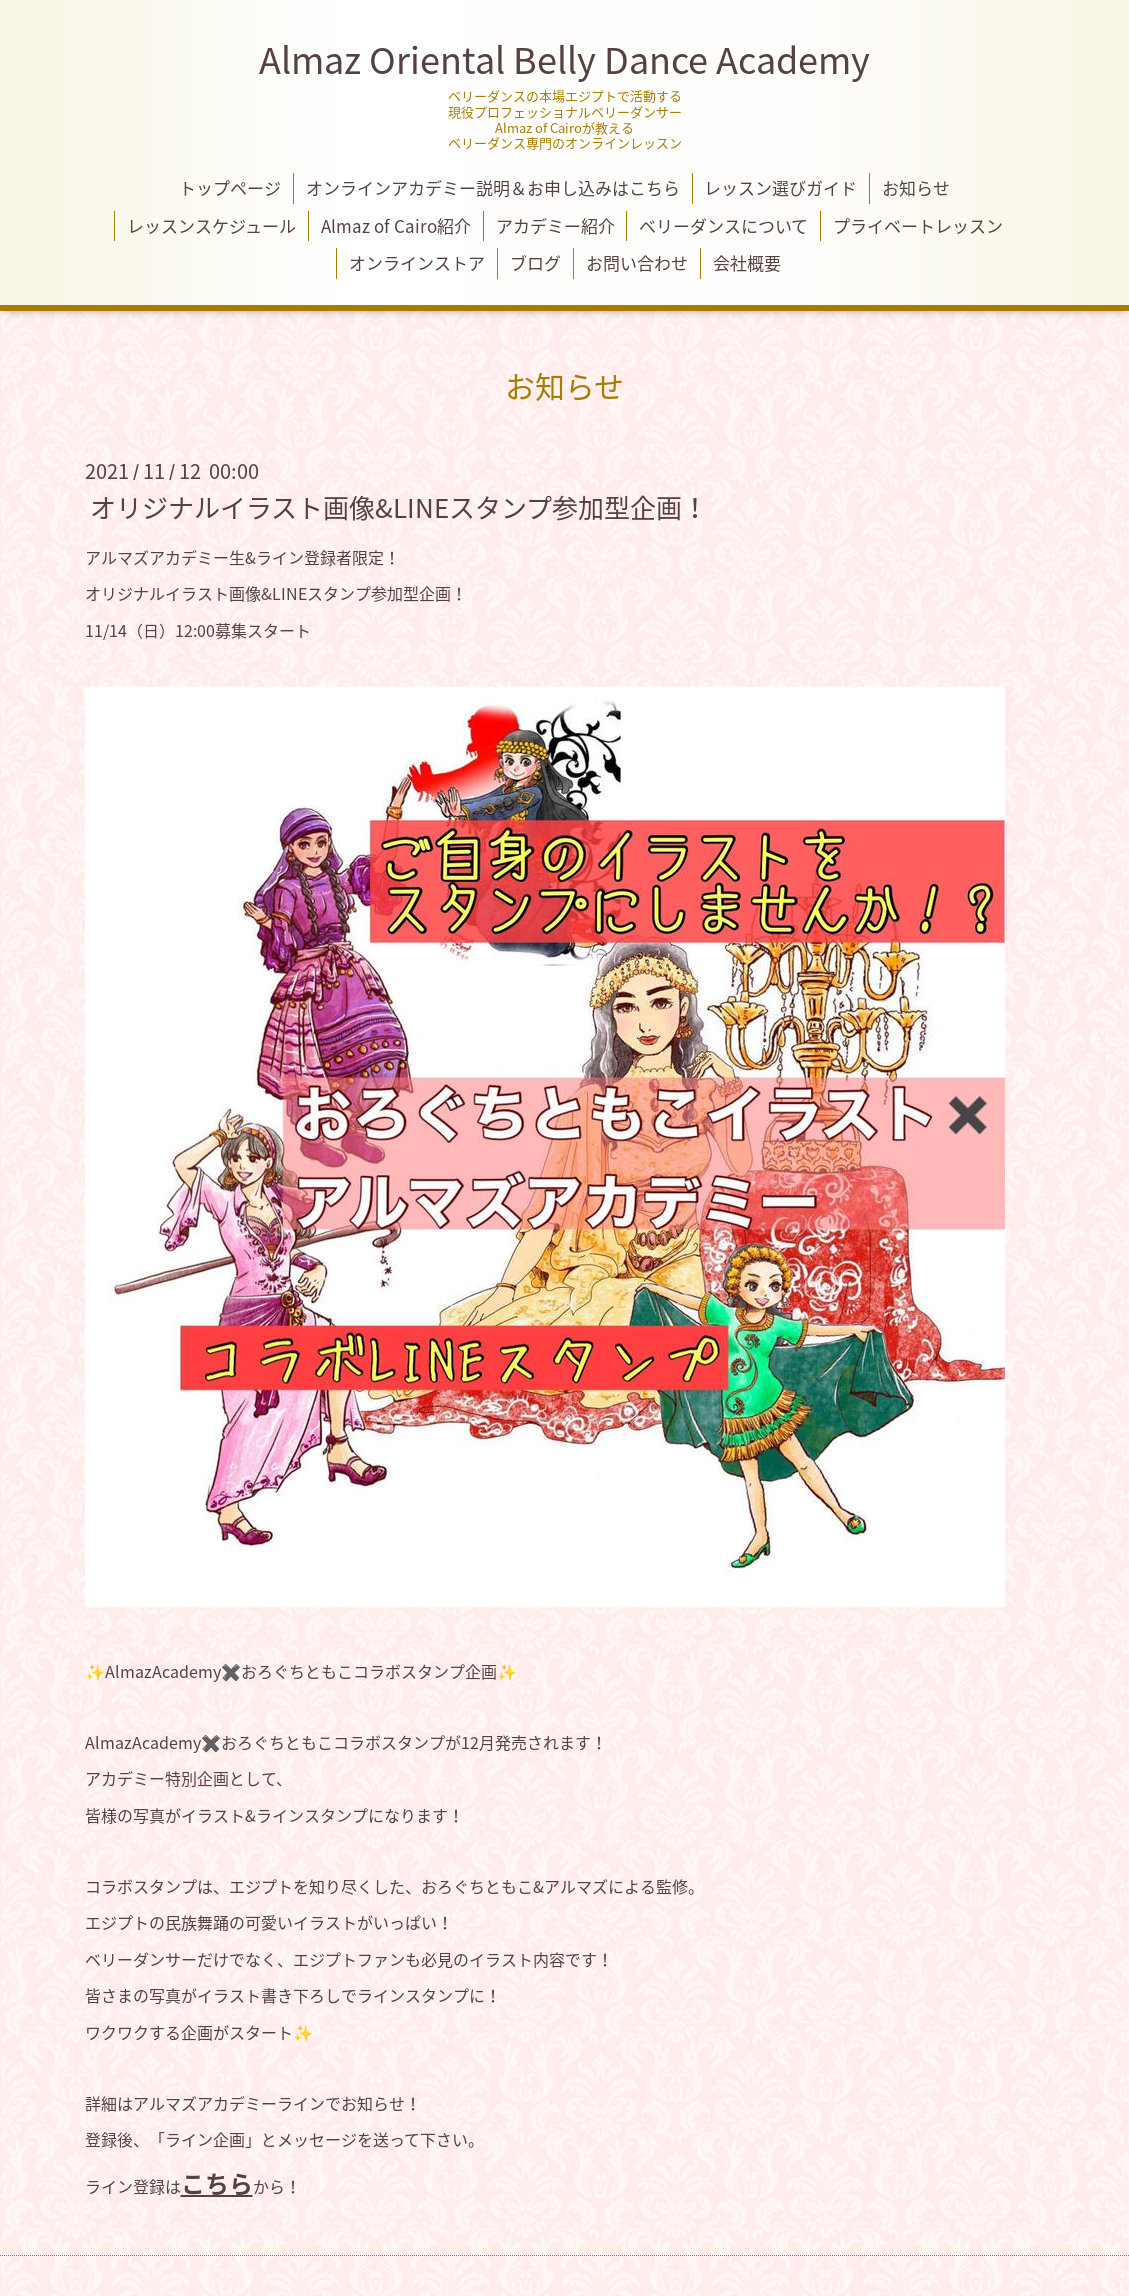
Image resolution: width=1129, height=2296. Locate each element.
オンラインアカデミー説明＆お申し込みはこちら (493, 187)
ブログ (535, 262)
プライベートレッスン (918, 225)
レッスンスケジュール (211, 225)
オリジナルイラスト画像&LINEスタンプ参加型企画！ (399, 506)
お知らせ (916, 187)
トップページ (230, 187)
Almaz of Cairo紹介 (396, 225)
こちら (217, 2183)
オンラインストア (417, 262)
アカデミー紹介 (555, 225)
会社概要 (747, 262)
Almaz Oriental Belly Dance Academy (564, 59)
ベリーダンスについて (723, 225)
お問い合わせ (637, 262)
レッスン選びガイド (780, 187)
